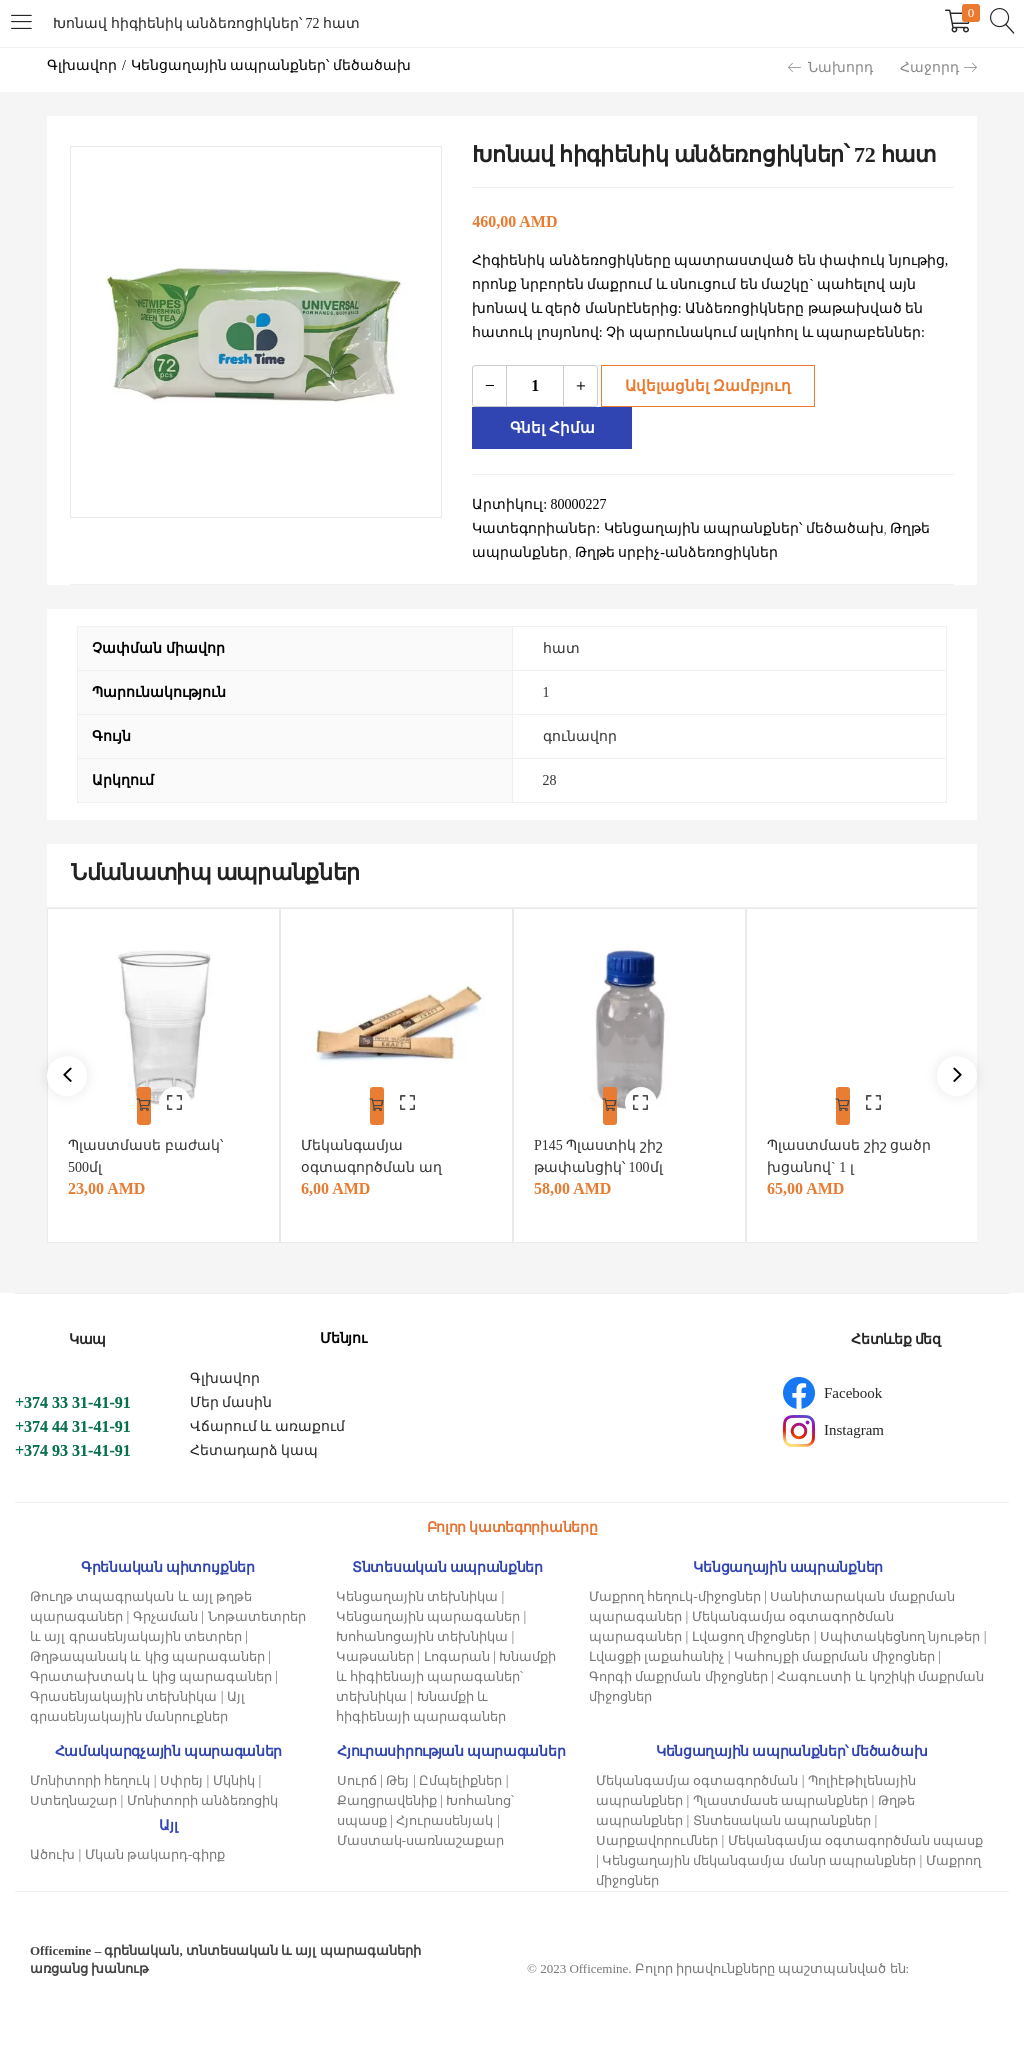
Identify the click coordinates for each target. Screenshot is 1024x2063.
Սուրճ (357, 1775)
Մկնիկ (234, 1775)
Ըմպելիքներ (460, 1775)
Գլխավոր (82, 65)
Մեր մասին (231, 1397)
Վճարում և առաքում (267, 1421)
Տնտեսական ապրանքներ (782, 1815)
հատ (561, 648)
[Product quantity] (535, 386)
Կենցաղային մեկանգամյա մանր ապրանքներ (759, 1855)
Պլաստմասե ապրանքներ (780, 1795)
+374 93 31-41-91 (73, 1445)
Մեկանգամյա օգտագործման (697, 1775)
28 (550, 780)
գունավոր (580, 736)
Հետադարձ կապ (254, 1445)
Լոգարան (457, 1651)
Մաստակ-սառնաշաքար (420, 1835)
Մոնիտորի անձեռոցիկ (202, 1795)
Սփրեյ (181, 1775)
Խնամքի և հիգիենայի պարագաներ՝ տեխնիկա (446, 1671)
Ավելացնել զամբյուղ (701, 385)
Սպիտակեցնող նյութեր (900, 1631)
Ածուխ (52, 1849)
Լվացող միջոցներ (751, 1631)
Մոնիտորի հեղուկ (90, 1775)
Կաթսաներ (375, 1651)
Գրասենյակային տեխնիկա (123, 1691)
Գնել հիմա (555, 427)
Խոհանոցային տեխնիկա (422, 1631)
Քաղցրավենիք (387, 1795)
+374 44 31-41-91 (73, 1421)
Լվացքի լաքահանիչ (656, 1651)
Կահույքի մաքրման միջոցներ (834, 1651)
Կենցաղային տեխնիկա (417, 1591)
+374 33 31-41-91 (73, 1397)
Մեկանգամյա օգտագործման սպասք (856, 1835)
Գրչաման (165, 1611)
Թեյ (397, 1775)
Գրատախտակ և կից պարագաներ (151, 1671)
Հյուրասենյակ (444, 1815)
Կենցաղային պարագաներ (428, 1611)
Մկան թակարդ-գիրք (155, 1849)
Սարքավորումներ (657, 1835)
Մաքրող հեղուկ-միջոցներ (675, 1591)
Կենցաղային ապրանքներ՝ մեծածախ (271, 65)
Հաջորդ (938, 67)
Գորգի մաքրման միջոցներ (678, 1671)
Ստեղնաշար (73, 1795)
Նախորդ (830, 67)
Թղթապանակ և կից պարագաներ (147, 1651)
